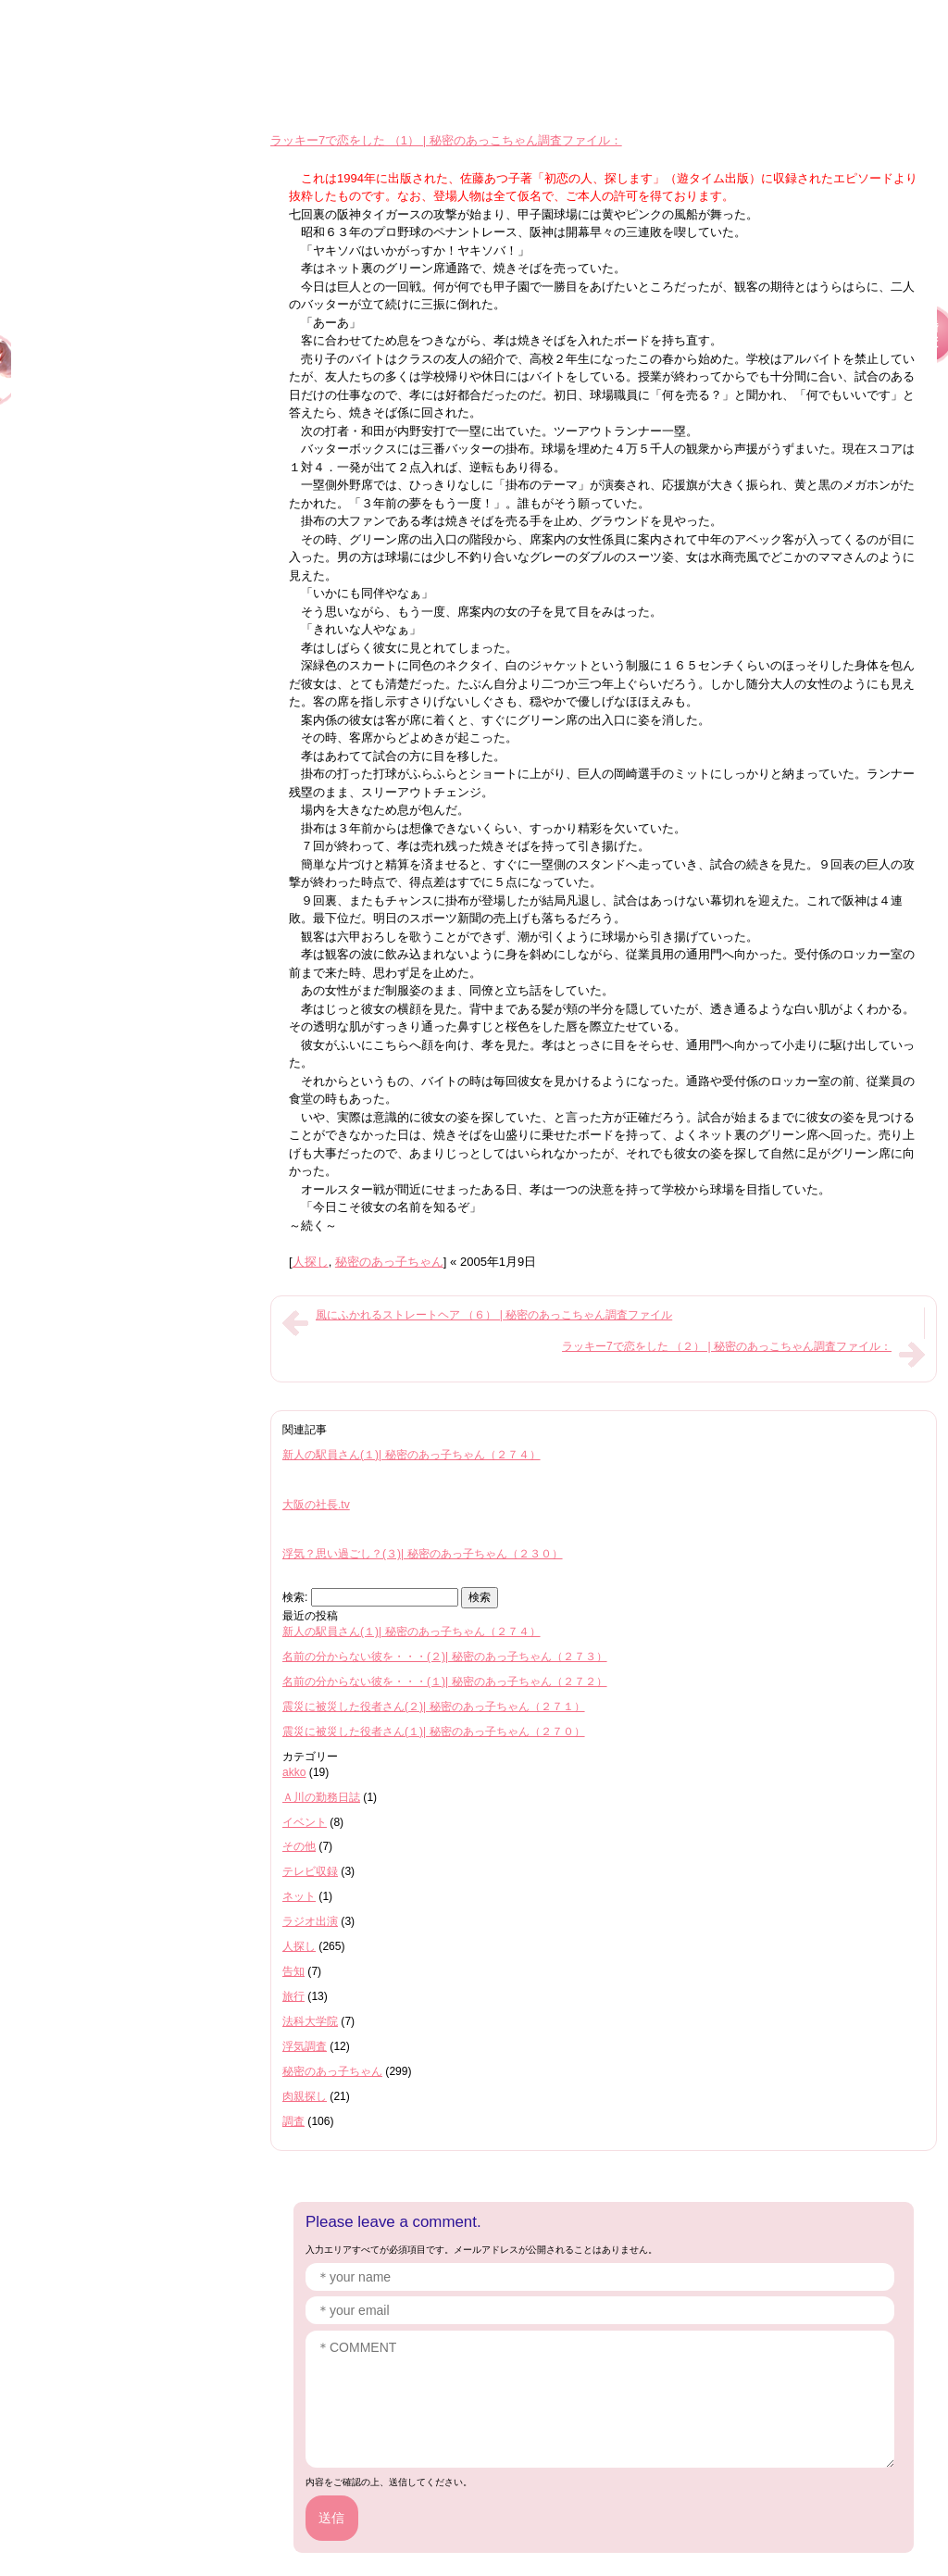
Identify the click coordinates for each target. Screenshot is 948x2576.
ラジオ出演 (310, 1921)
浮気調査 (304, 2046)
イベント (304, 1822)
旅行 (293, 1996)
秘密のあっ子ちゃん (389, 1262)
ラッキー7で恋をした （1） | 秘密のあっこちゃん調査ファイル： (446, 140)
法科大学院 (310, 2021)
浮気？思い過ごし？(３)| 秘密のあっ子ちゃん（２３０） (422, 1553)
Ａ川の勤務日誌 (321, 1797)
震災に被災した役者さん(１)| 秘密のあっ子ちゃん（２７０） (433, 1731)
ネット (299, 1896)
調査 (293, 2121)
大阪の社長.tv (316, 1504)
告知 (293, 1971)
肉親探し (304, 2096)
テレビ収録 (310, 1871)
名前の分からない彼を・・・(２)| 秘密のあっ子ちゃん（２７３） (444, 1656)
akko (294, 1772)
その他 (299, 1846)
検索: (294, 1597)
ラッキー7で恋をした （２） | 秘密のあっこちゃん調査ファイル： (727, 1346)
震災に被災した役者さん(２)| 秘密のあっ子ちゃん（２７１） (433, 1706)
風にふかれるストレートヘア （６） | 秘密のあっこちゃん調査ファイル (494, 1314)
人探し (311, 1262)
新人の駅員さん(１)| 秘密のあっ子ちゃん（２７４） (411, 1454)
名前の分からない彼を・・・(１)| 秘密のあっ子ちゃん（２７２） (444, 1681)
